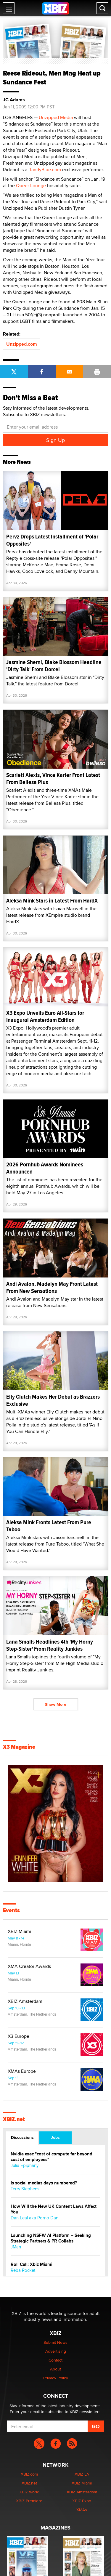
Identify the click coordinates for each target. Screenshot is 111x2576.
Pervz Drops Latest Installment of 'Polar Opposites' (52, 540)
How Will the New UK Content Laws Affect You (53, 2209)
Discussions (22, 2137)
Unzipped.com (21, 344)
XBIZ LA (82, 2474)
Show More (55, 1704)
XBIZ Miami (19, 1931)
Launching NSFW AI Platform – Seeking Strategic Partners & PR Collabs (51, 2238)
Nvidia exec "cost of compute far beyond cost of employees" (51, 2157)
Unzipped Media (56, 117)
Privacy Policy (55, 2378)
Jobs (55, 2137)
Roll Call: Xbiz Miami (31, 2264)
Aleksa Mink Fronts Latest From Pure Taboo (48, 1526)
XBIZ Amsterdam (25, 2001)
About (55, 2369)
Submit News (55, 2342)
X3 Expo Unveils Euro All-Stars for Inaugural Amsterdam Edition (45, 1016)
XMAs (81, 2510)
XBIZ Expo (81, 2501)
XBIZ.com (29, 2474)
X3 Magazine (19, 1747)
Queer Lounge (31, 185)
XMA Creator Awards (29, 1966)
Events (11, 1910)
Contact (55, 2360)
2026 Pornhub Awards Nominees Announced (44, 1168)
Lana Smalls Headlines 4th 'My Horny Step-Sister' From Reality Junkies (49, 1645)
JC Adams (14, 100)
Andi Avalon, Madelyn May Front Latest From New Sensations (52, 1287)
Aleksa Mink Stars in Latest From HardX (52, 900)
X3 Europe (18, 2036)
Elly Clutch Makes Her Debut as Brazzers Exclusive (53, 1400)
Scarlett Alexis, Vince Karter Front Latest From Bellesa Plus (53, 778)
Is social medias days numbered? (44, 2183)
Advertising (55, 2351)
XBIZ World (29, 2492)
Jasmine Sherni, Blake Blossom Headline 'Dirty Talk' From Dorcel (54, 666)
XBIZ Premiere (29, 2501)
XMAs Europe (22, 2071)
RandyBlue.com (44, 169)
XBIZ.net (14, 2119)
